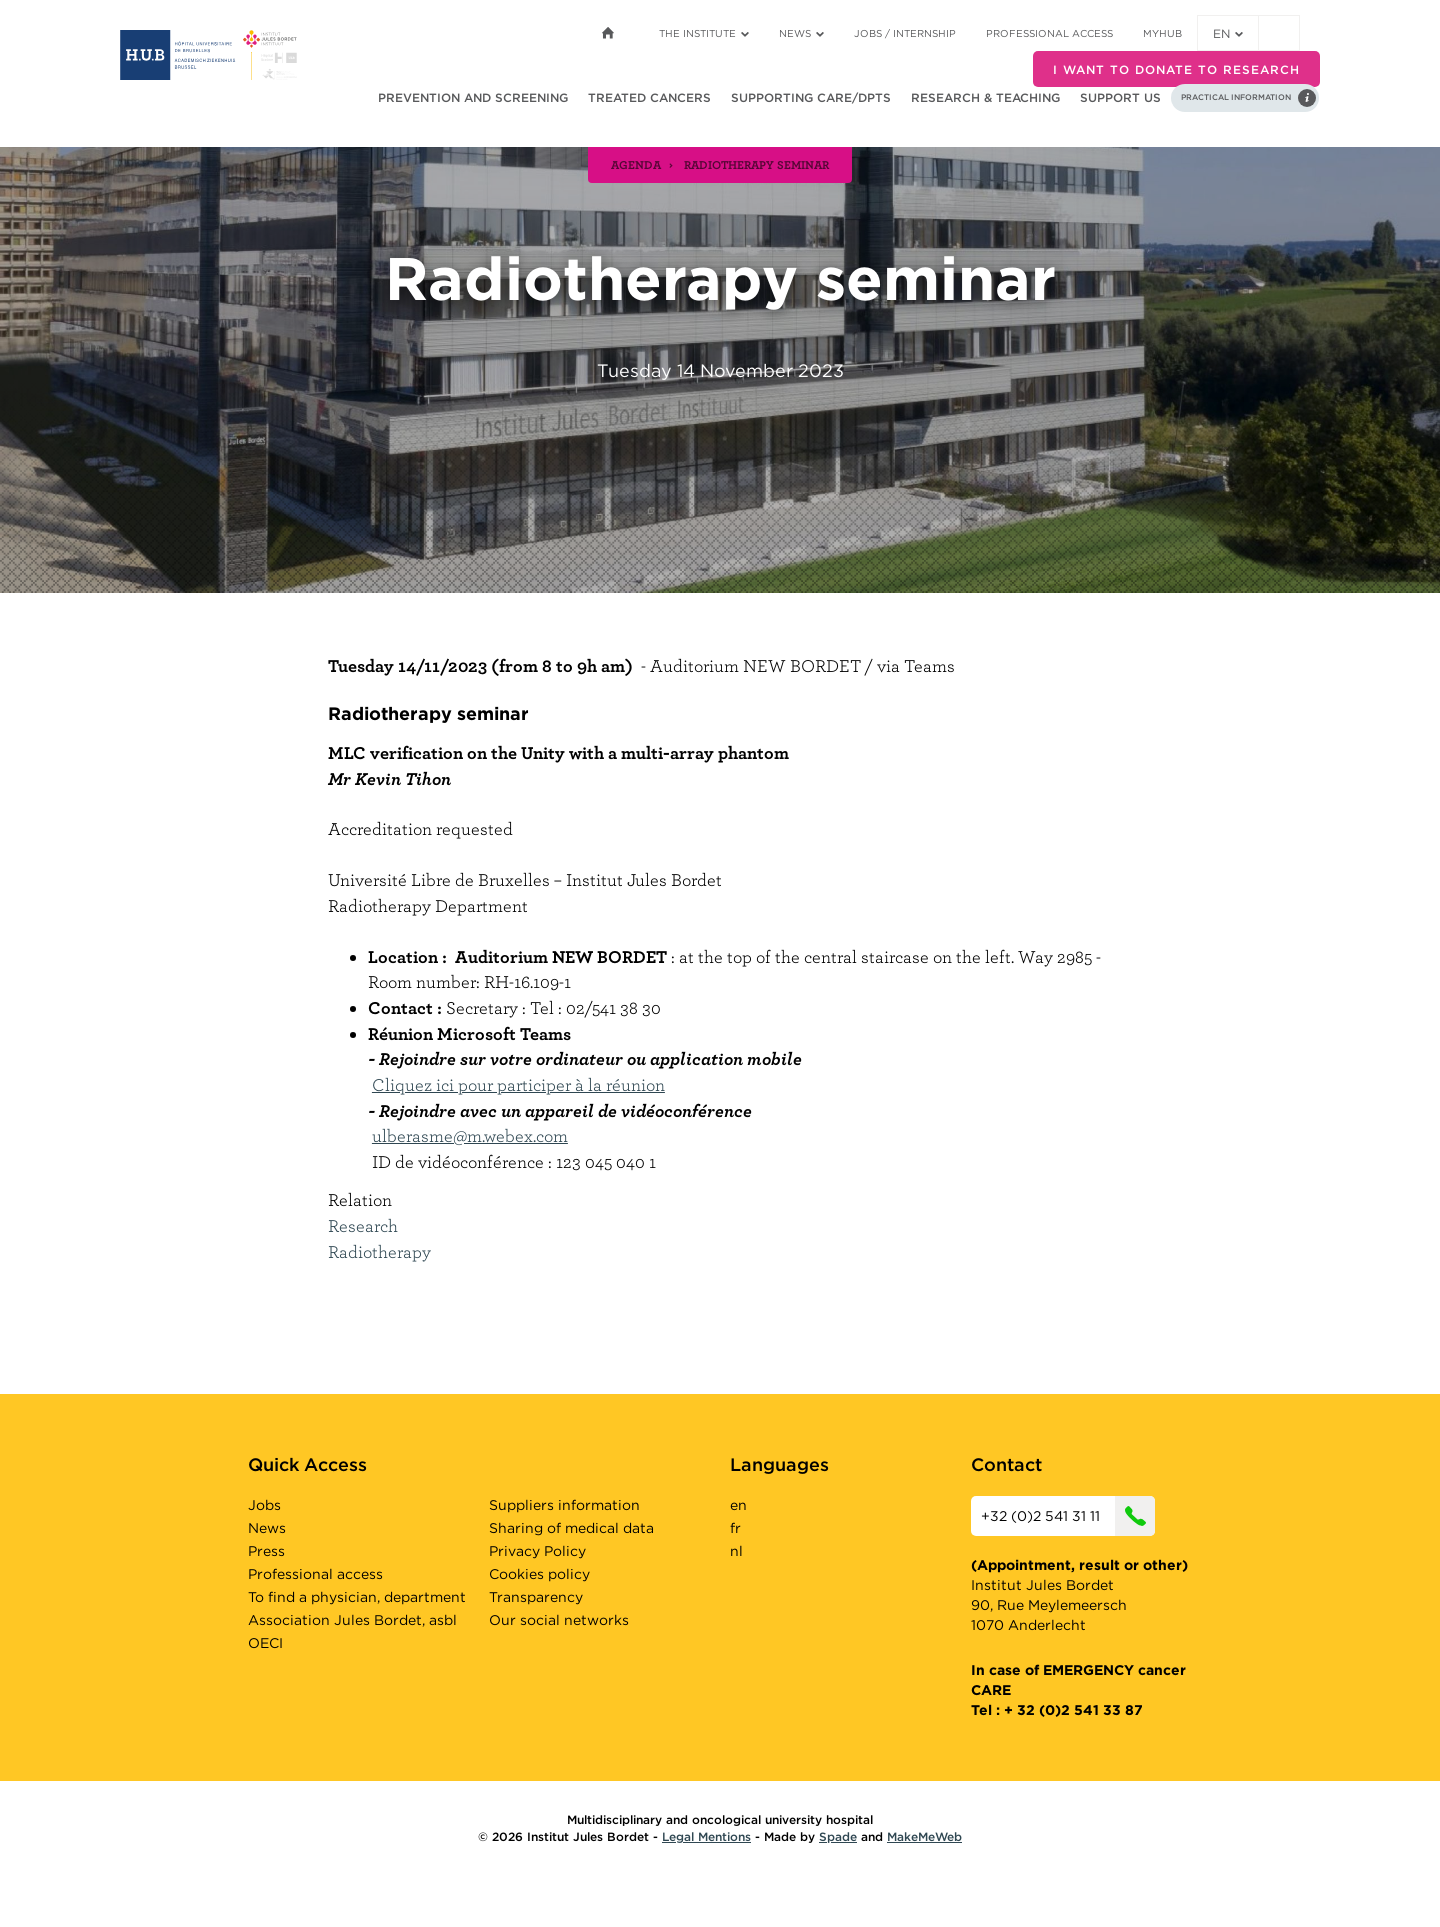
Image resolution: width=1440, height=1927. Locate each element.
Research (363, 1225)
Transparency (536, 1597)
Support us (1120, 97)
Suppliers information (564, 1505)
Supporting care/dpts (811, 97)
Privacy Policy (537, 1551)
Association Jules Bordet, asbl (352, 1620)
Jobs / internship (905, 33)
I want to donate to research (1176, 69)
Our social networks (559, 1620)
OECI (265, 1643)
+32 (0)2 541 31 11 (1068, 1516)
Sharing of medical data (571, 1528)
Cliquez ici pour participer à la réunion (518, 1084)
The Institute (704, 33)
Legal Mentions (706, 1836)
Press (266, 1551)
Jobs (264, 1505)
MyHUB (1162, 33)
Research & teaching (985, 97)
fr (735, 1528)
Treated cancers (649, 97)
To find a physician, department (357, 1597)
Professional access (1049, 33)
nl (736, 1551)
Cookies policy (539, 1574)
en (1228, 33)
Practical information (1236, 97)
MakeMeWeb (924, 1836)
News (801, 33)
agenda (636, 164)
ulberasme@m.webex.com (470, 1135)
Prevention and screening (473, 97)
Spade (838, 1836)
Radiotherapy (379, 1251)
